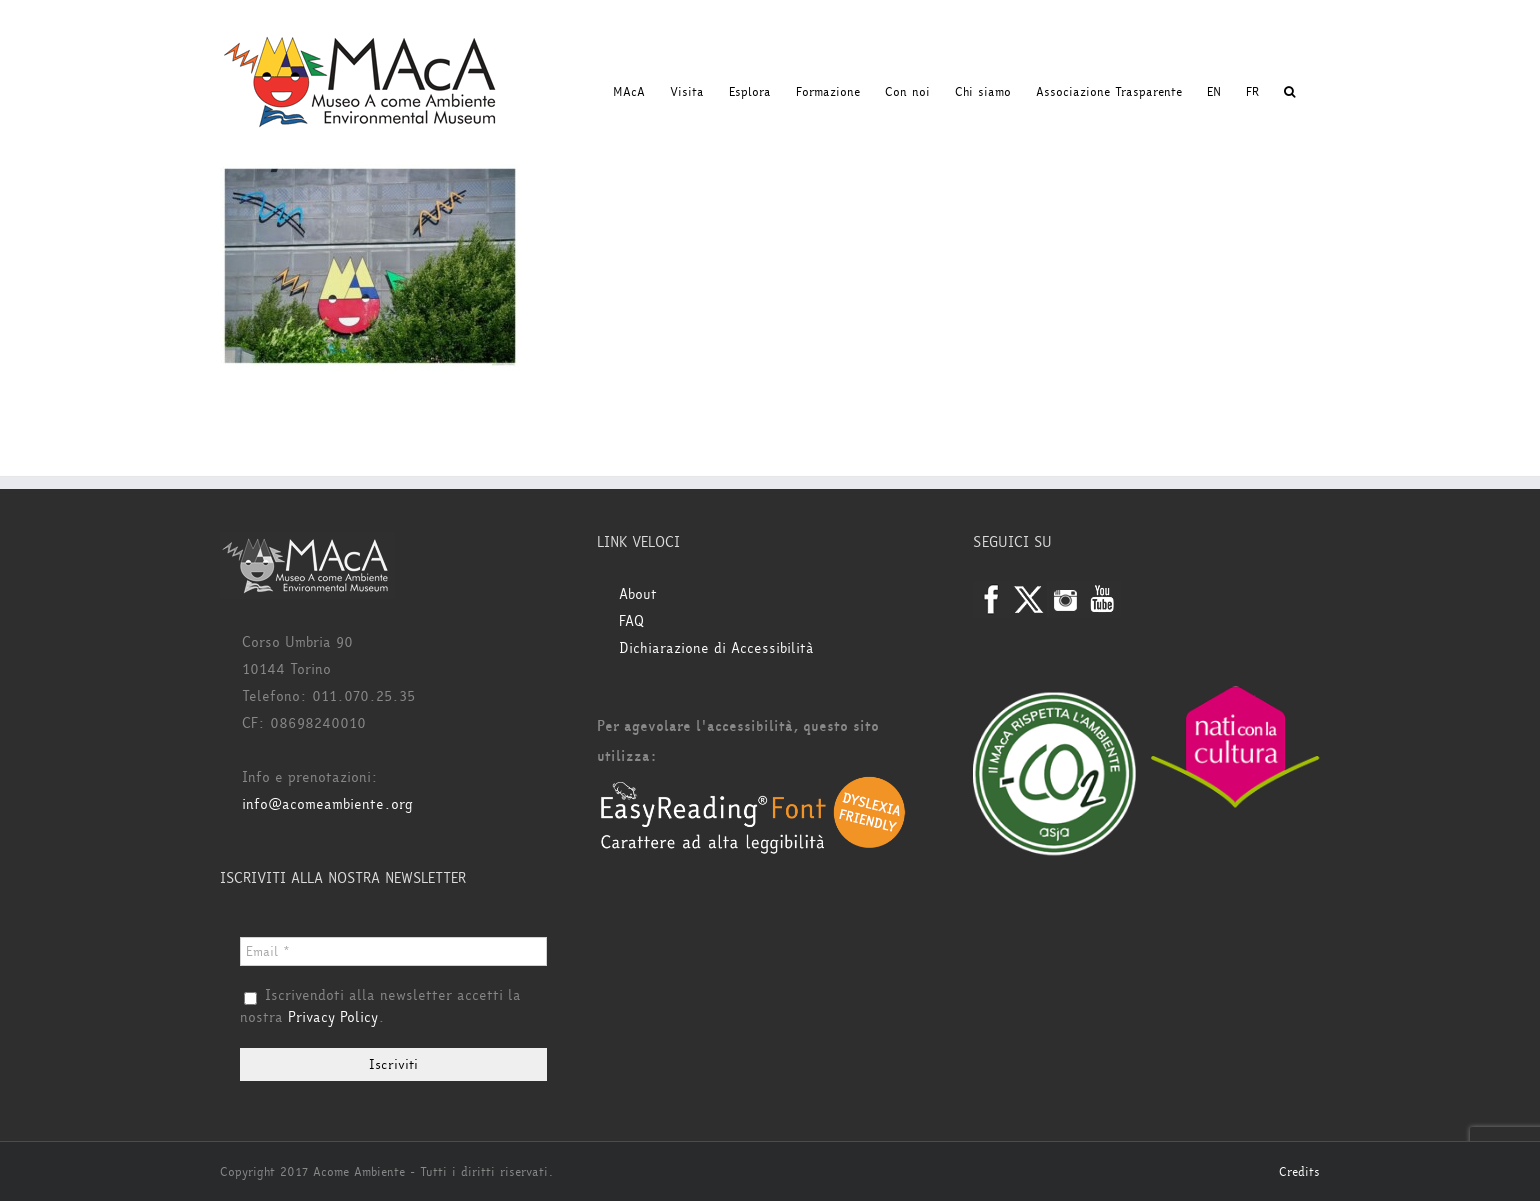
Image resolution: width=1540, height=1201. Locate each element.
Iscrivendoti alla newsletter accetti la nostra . (380, 1007)
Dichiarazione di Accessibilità (716, 648)
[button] (1289, 92)
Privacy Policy (333, 1017)
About (638, 594)
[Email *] (393, 951)
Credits (1299, 1172)
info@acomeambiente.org (327, 804)
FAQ (631, 621)
